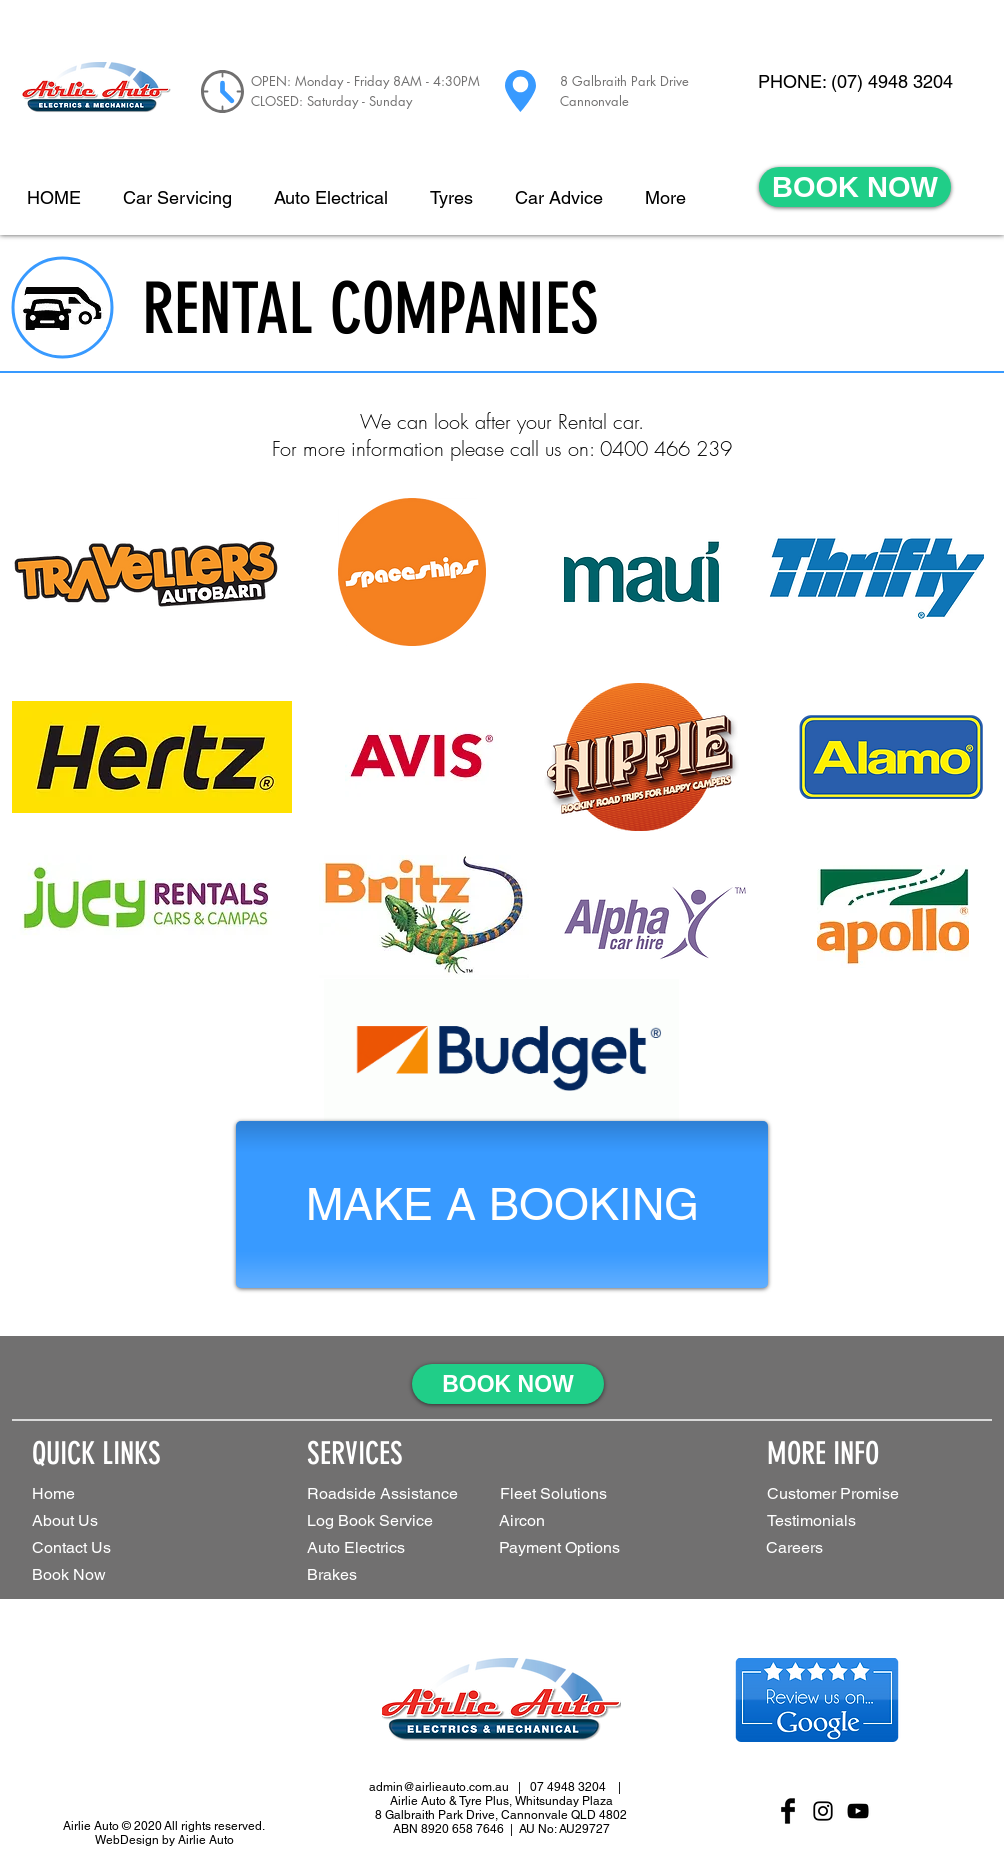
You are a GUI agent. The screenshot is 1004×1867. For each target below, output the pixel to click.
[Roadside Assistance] (387, 1494)
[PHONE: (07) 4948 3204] (855, 82)
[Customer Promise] (867, 1494)
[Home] (103, 1494)
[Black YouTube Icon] (858, 1811)
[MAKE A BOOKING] (502, 1204)
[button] (580, 1494)
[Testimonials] (838, 1521)
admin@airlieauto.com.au (439, 1787)
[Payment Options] (591, 1548)
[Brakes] (345, 1575)
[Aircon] (533, 1521)
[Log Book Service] (401, 1521)
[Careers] (808, 1548)
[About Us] (103, 1521)
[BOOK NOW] (855, 187)
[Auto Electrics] (381, 1548)
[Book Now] (103, 1575)
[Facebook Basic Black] (788, 1811)
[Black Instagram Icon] (823, 1811)
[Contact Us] (103, 1548)
